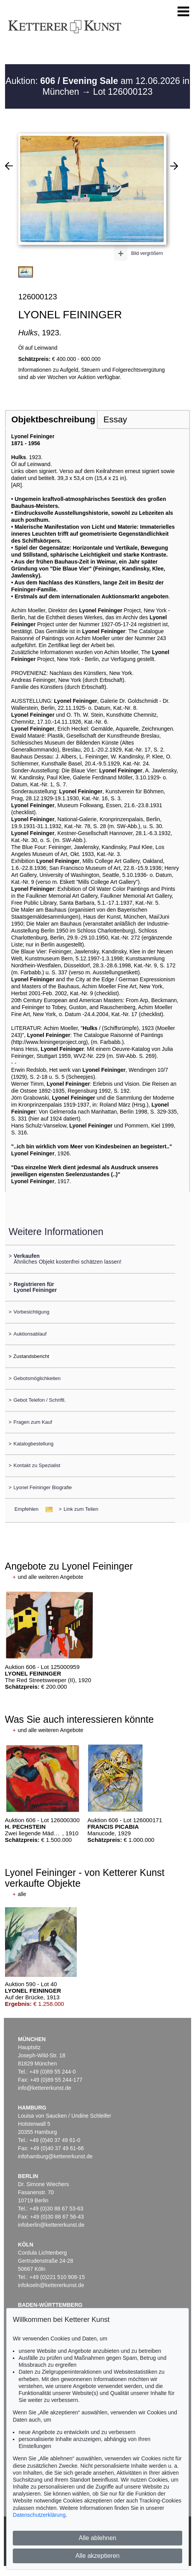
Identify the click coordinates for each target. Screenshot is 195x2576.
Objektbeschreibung (53, 419)
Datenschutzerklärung (39, 2515)
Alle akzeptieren (98, 2555)
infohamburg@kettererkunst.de (55, 2156)
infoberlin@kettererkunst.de (51, 2225)
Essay (115, 419)
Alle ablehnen (97, 2538)
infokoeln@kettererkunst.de (51, 2285)
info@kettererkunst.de (44, 2088)
